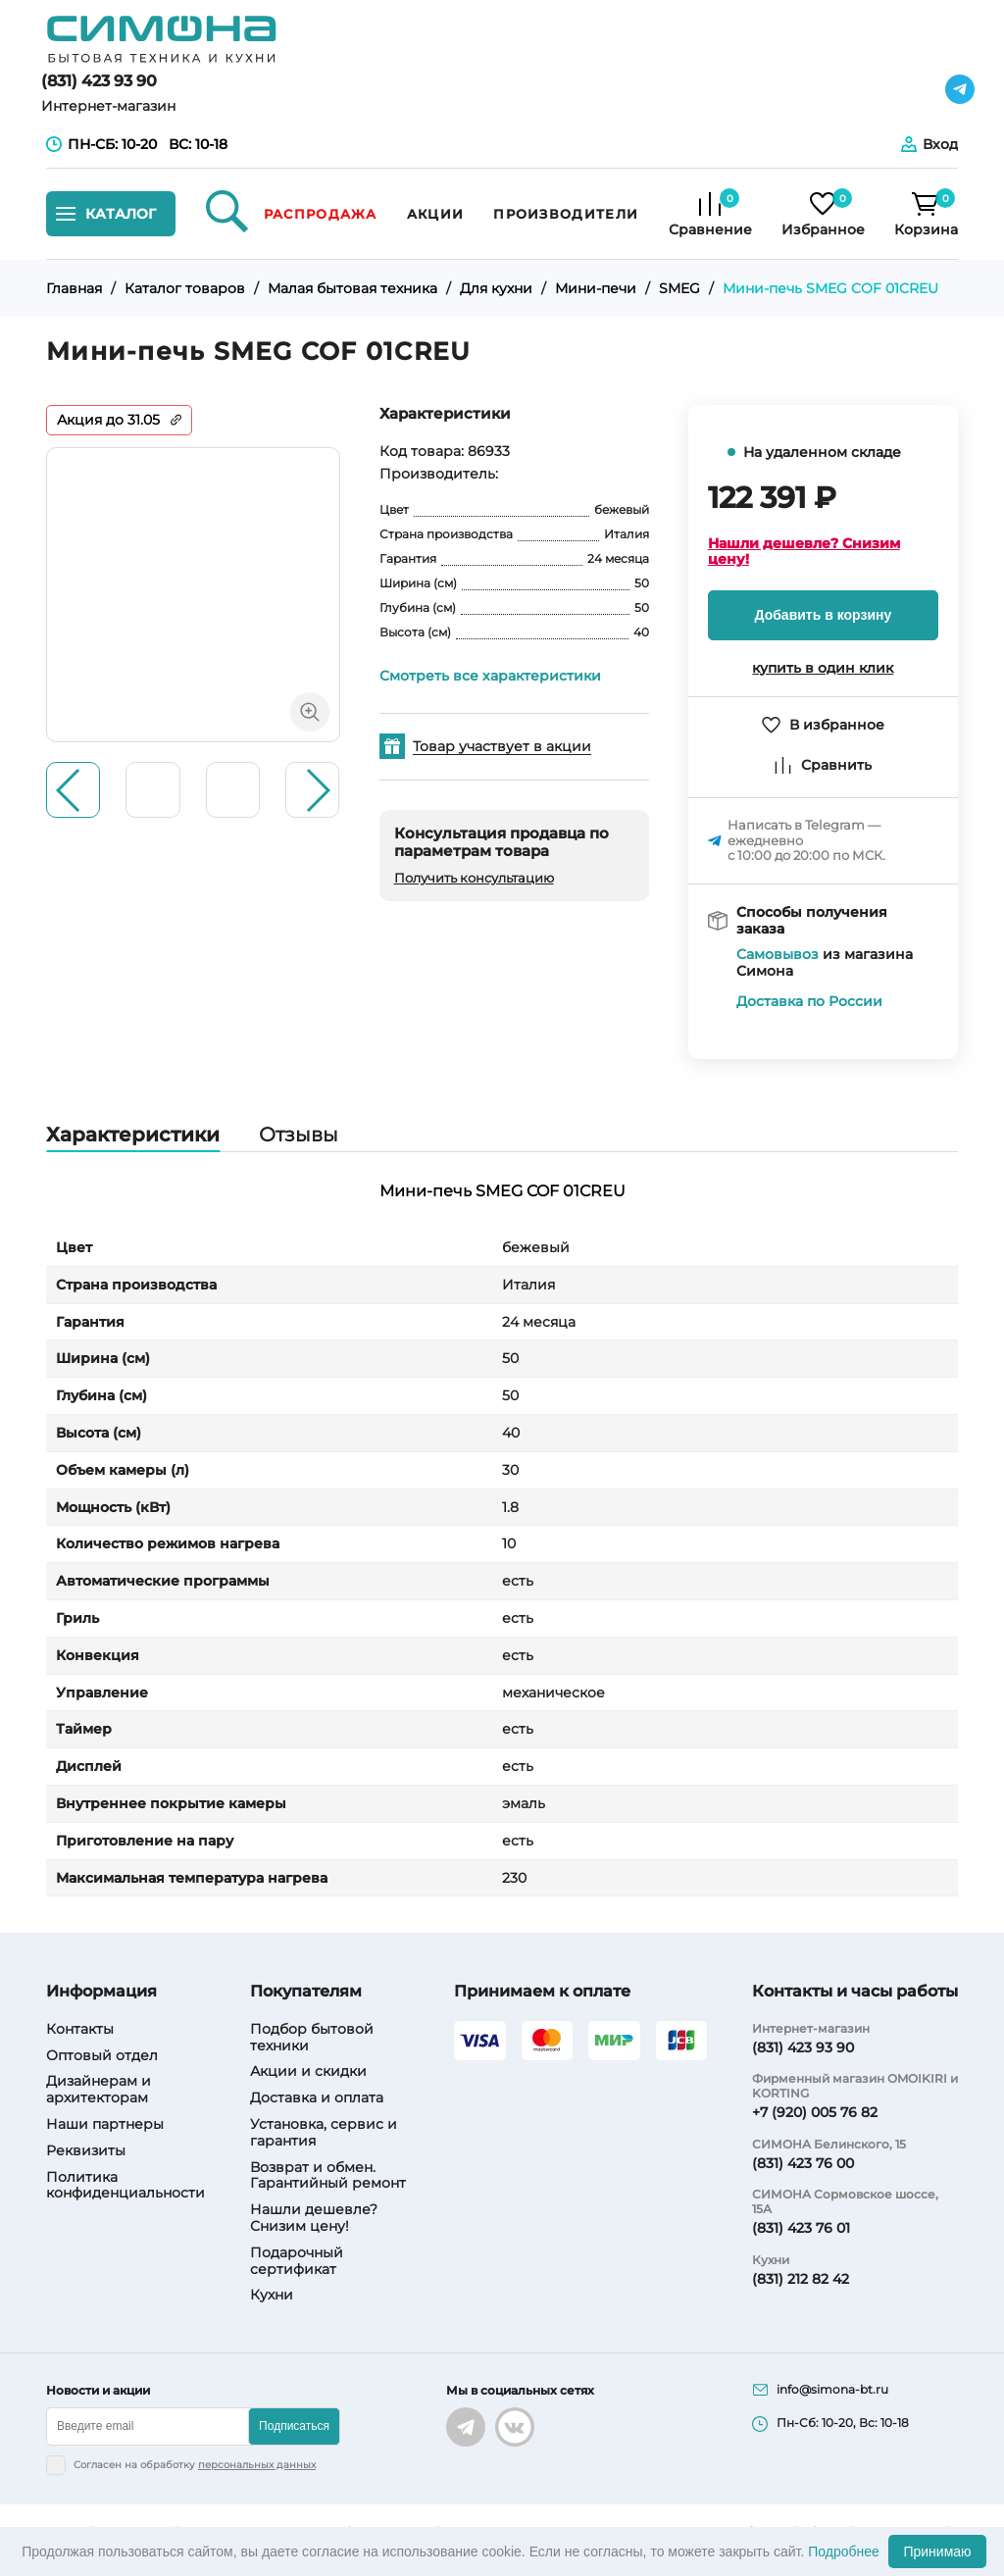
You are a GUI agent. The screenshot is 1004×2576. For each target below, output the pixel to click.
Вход (940, 144)
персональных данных (257, 2464)
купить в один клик (822, 668)
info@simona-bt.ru (832, 2390)
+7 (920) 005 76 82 (815, 2112)
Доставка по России (809, 1001)
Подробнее (843, 2551)
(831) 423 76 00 (803, 2163)
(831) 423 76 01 (801, 2228)
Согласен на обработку (195, 2465)
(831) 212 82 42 (800, 2279)
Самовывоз (777, 954)
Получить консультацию (474, 877)
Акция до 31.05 (108, 420)
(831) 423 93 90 (99, 81)
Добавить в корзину (823, 615)
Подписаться (294, 2426)
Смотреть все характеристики (490, 676)
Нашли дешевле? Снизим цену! (804, 552)
